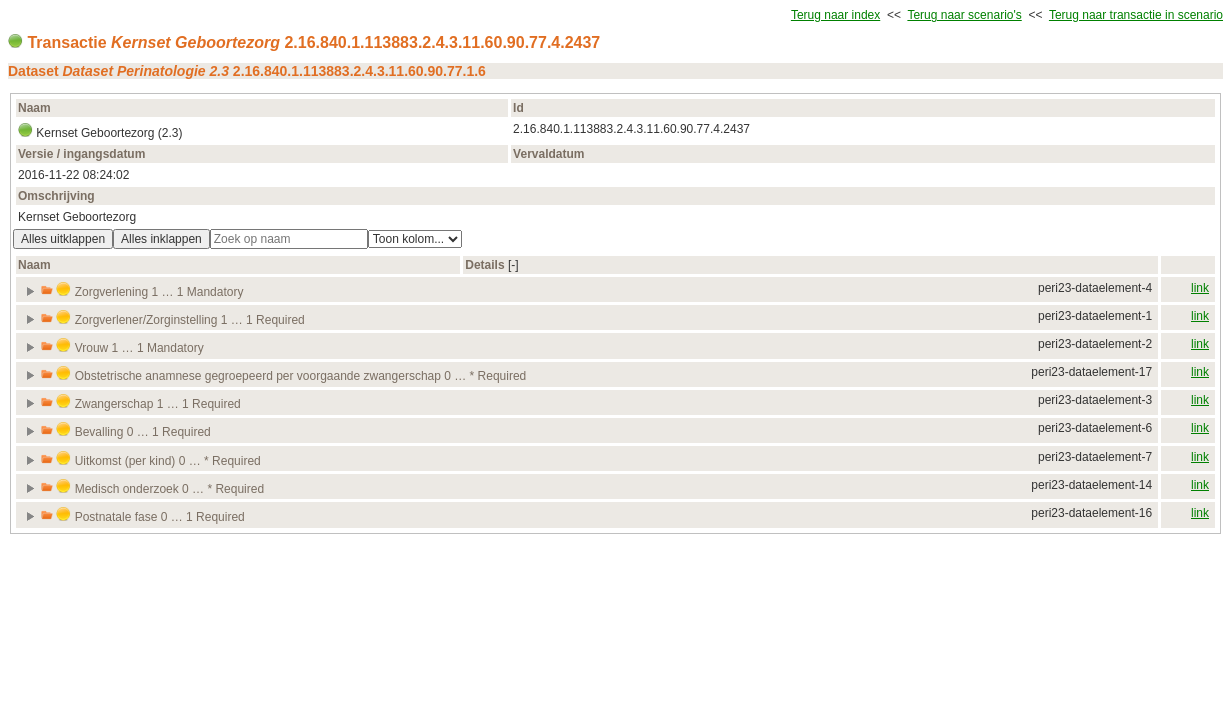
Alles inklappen (161, 239)
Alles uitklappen (63, 239)
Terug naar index (835, 15)
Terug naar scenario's (964, 15)
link (1200, 288)
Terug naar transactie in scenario (1136, 15)
